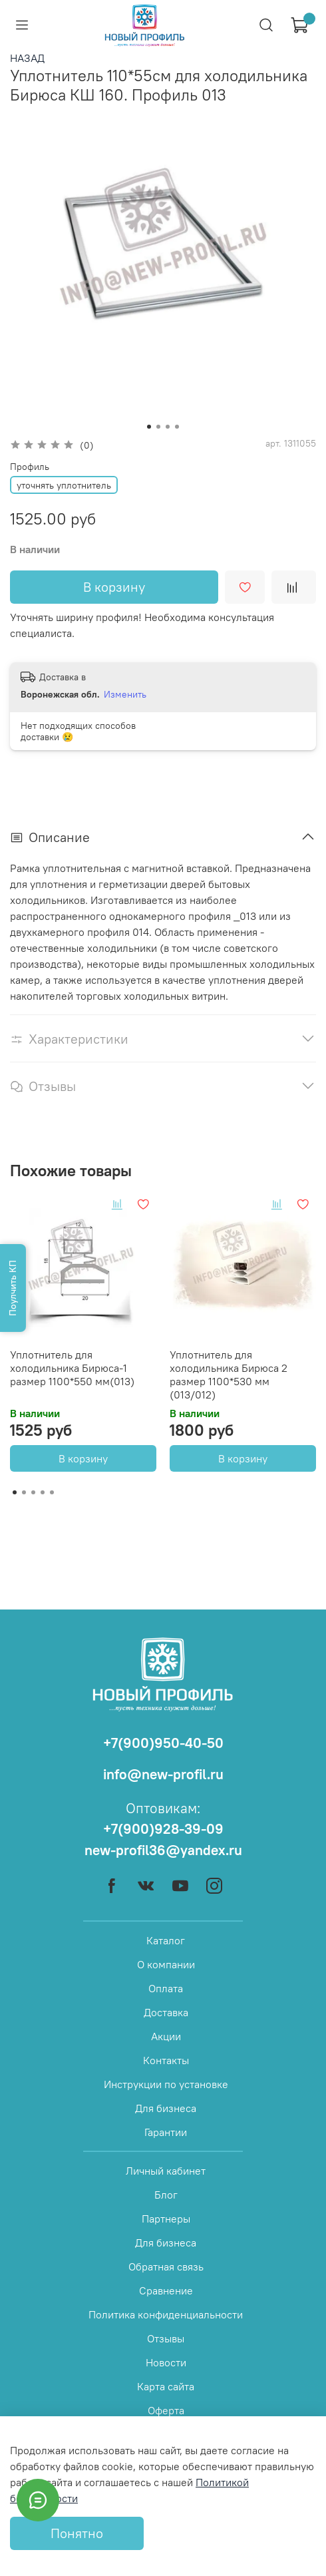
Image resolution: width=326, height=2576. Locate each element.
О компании (166, 1964)
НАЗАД (27, 58)
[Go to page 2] (24, 1492)
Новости (166, 2362)
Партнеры (166, 2218)
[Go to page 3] (33, 1492)
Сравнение (166, 2290)
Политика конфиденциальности (165, 2314)
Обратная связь (166, 2266)
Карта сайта (165, 2386)
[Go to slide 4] (177, 427)
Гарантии (165, 2132)
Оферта (166, 2410)
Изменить (125, 694)
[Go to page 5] (52, 1492)
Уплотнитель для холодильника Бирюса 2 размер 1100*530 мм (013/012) (228, 1374)
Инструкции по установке (166, 2084)
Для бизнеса (165, 2108)
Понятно (77, 2533)
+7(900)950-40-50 (163, 1743)
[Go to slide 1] (149, 427)
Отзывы (165, 2338)
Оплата (165, 1988)
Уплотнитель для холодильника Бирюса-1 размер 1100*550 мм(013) (72, 1368)
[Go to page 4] (43, 1492)
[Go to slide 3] (168, 427)
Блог (166, 2194)
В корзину (83, 1458)
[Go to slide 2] (158, 427)
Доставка (166, 2012)
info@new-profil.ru (163, 1774)
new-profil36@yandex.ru (163, 1850)
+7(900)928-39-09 (163, 1829)
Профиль (29, 467)
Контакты (166, 2060)
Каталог (165, 1940)
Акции (166, 2036)
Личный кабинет (166, 2170)
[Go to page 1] (15, 1492)
